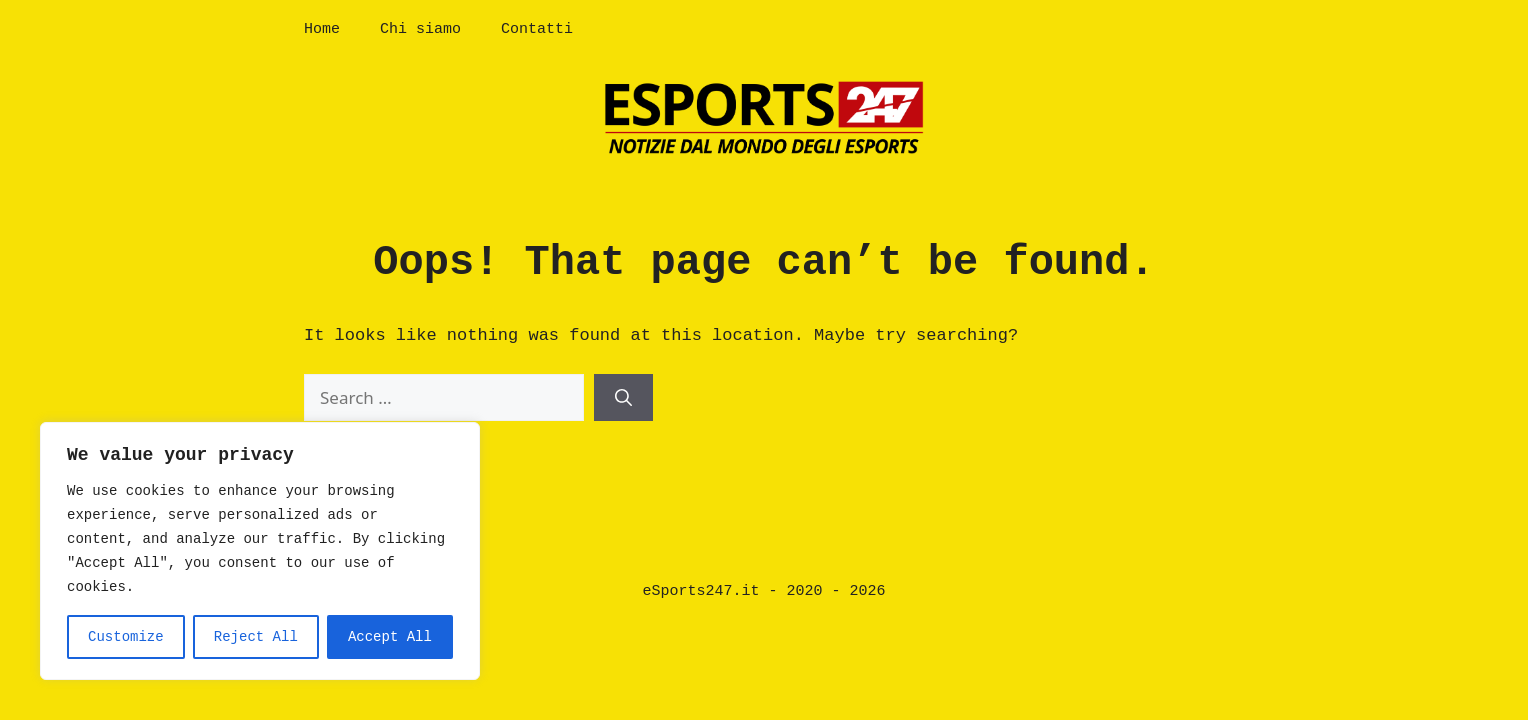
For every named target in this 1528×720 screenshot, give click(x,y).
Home (322, 29)
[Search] (623, 398)
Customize (126, 637)
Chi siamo (420, 29)
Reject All (256, 637)
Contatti (537, 29)
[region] (260, 551)
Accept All (390, 637)
